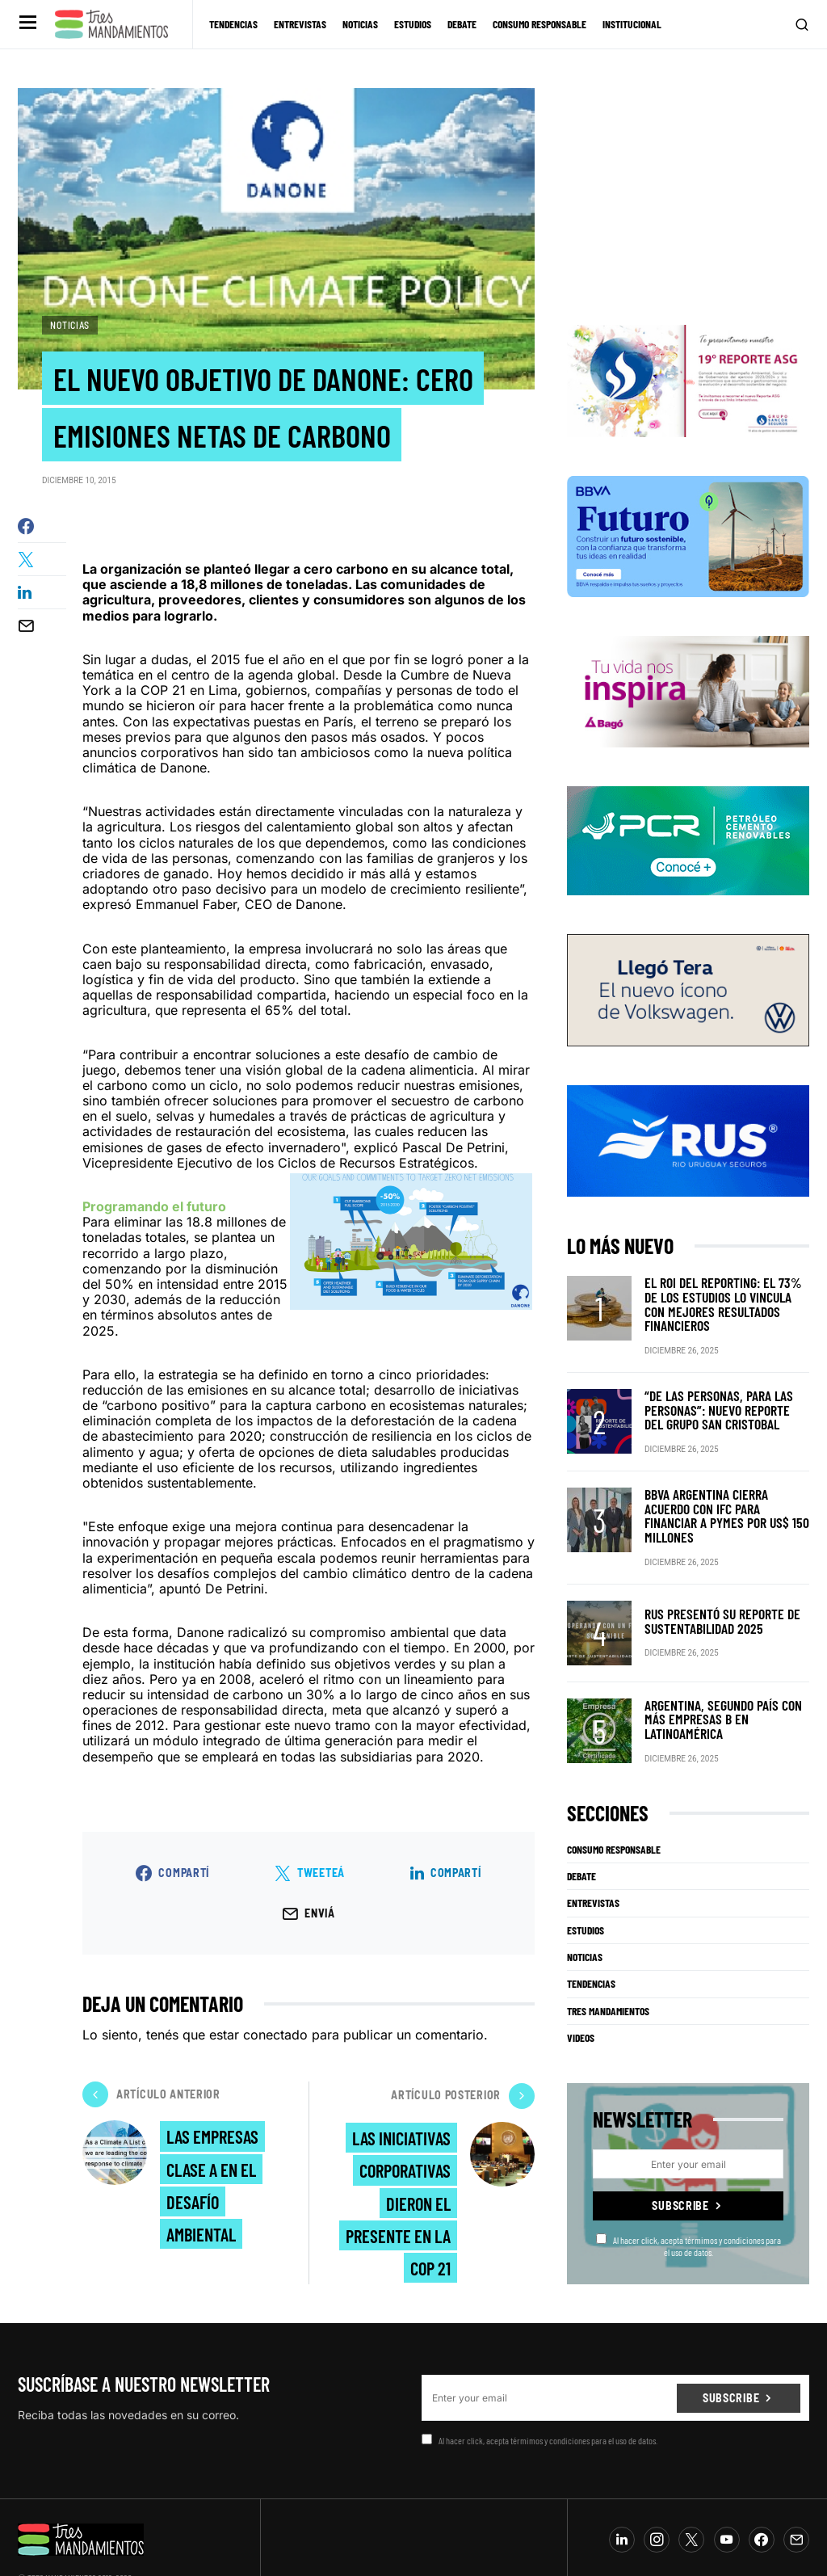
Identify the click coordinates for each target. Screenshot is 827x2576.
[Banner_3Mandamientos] (688, 368)
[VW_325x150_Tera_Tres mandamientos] (688, 977)
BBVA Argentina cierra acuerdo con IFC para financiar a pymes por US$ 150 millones (720, 1480)
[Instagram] (657, 2496)
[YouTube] (727, 2496)
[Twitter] (691, 2496)
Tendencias (591, 1940)
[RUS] (688, 1128)
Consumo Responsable (614, 1805)
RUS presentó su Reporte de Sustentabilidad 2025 (713, 1578)
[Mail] (796, 2496)
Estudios (585, 1886)
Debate (581, 1832)
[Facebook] (762, 2496)
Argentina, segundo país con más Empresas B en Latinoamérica (724, 1676)
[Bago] (688, 679)
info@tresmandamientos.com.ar (71, 2546)
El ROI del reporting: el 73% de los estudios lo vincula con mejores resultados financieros (725, 1285)
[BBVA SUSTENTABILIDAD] (688, 524)
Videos (580, 1994)
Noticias (70, 324)
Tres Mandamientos (608, 1967)
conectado (275, 2039)
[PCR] (688, 828)
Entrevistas (593, 1859)
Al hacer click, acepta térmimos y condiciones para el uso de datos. (688, 2201)
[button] (26, 24)
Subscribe (680, 2162)
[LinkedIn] (622, 2496)
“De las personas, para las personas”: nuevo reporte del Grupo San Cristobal (718, 1383)
